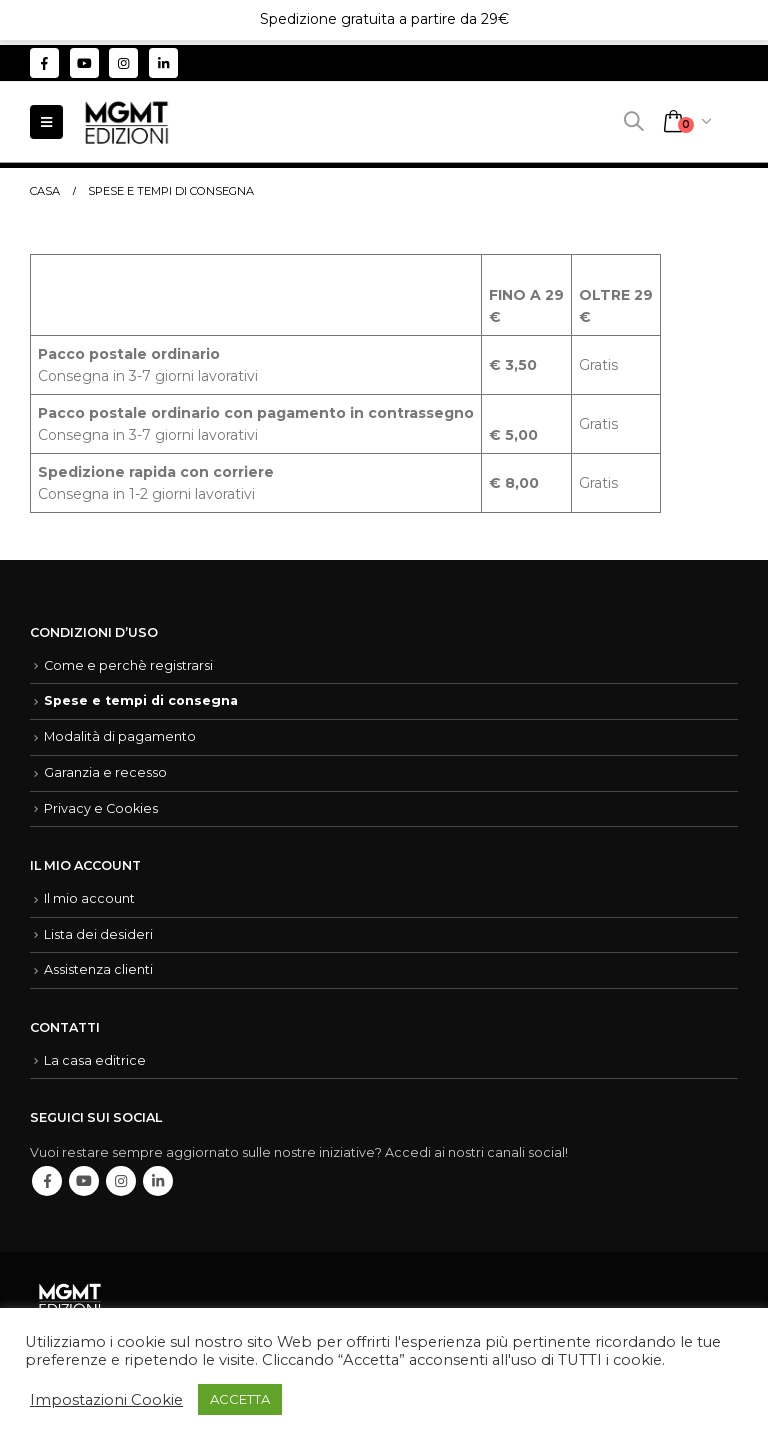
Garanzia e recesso (105, 772)
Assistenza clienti (98, 969)
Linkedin (158, 1181)
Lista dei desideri (98, 934)
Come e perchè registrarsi (128, 665)
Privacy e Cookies (101, 808)
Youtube (84, 1181)
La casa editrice (95, 1060)
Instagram (121, 1181)
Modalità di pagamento (120, 736)
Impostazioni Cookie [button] (106, 1400)
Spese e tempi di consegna (141, 700)
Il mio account (89, 898)
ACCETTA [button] (240, 1399)
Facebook (47, 1181)
